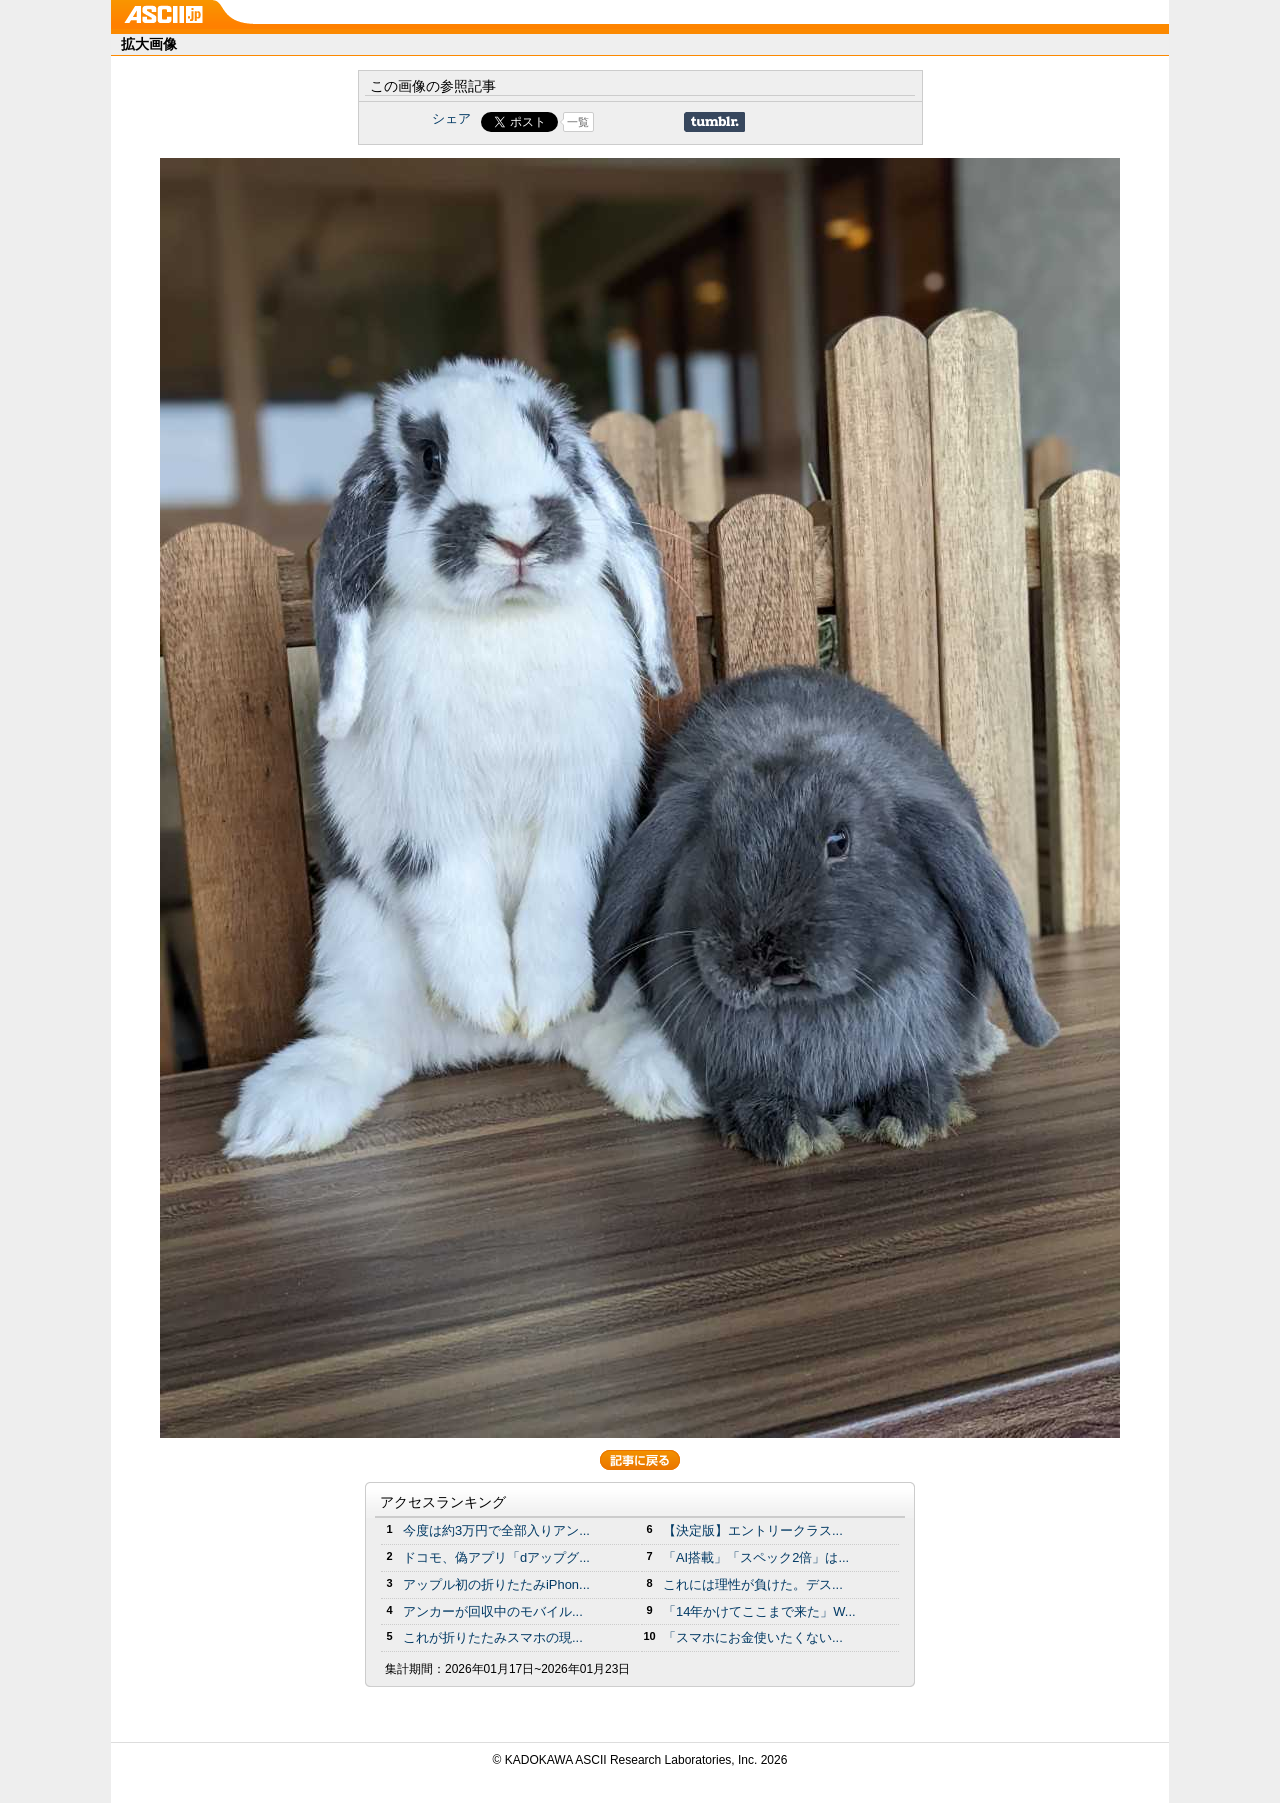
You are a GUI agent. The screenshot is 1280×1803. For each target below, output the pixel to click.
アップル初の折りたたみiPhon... (496, 1584)
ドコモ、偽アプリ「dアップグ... (496, 1557)
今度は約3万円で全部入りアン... (496, 1530)
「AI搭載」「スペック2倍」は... (756, 1557)
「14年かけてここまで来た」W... (759, 1611)
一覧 (578, 122)
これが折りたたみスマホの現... (493, 1637)
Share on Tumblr (714, 122)
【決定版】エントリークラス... (753, 1530)
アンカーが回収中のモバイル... (493, 1611)
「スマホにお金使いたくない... (753, 1637)
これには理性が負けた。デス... (753, 1584)
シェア (451, 118)
